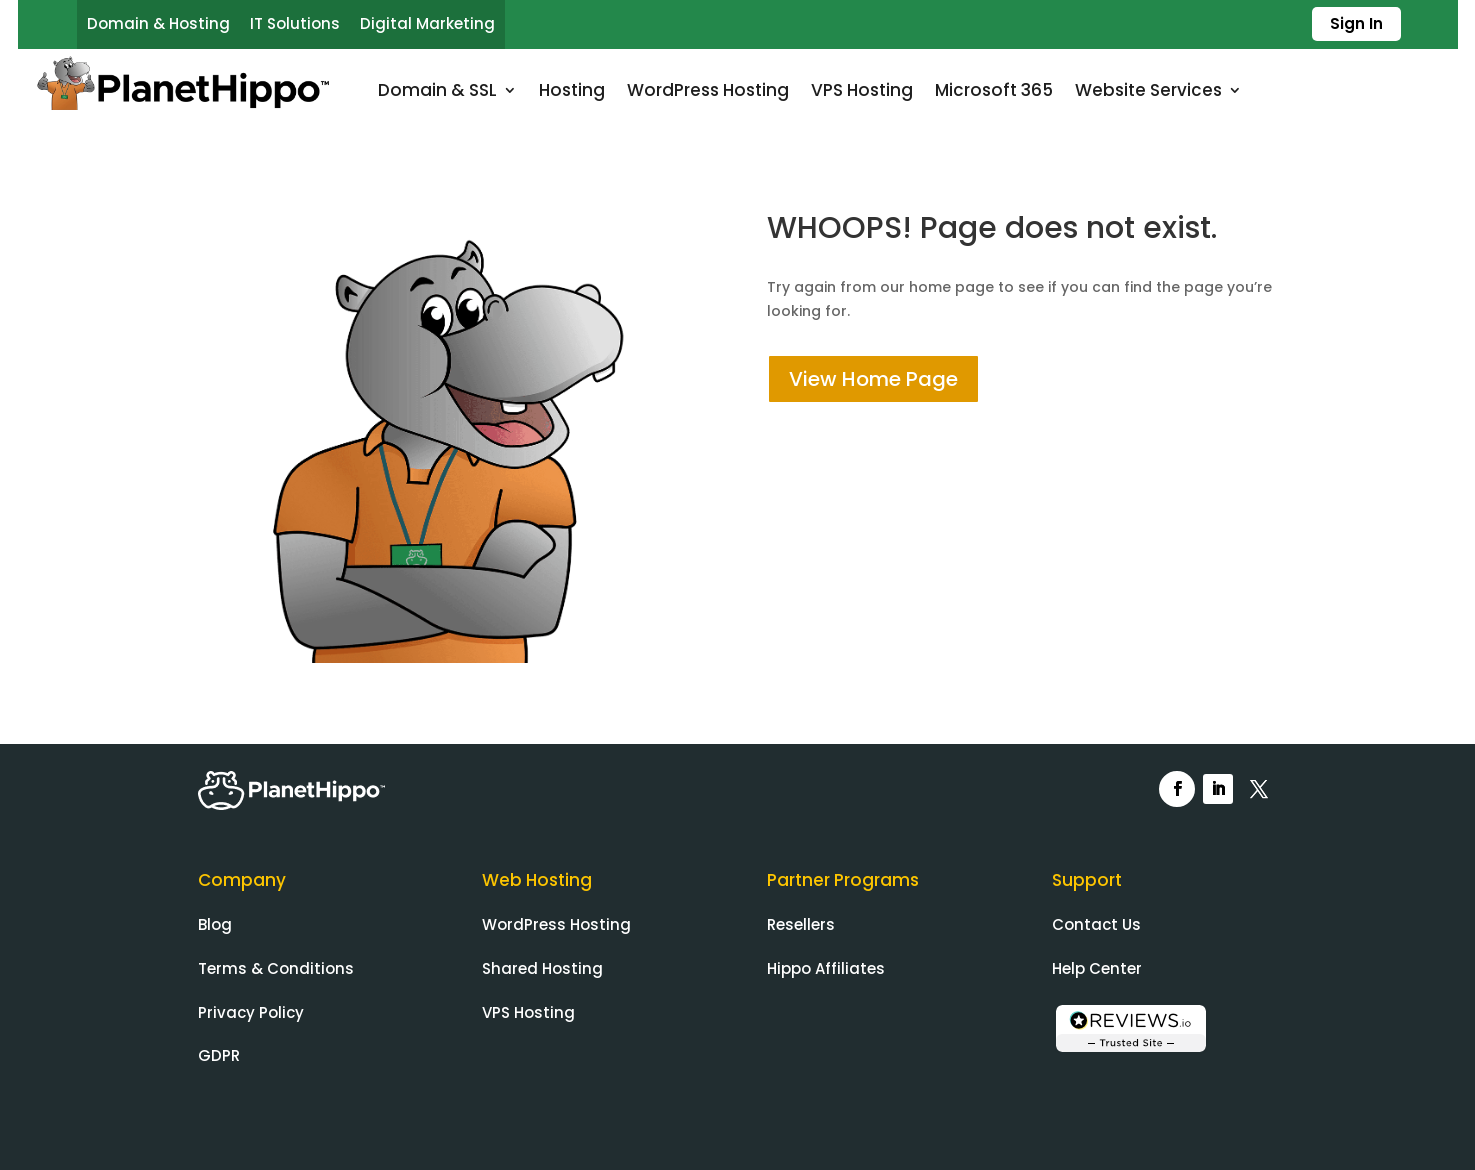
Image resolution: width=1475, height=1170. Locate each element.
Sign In (1356, 23)
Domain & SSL (437, 90)
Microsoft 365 (994, 90)
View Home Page (873, 379)
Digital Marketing (427, 23)
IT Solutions (295, 23)
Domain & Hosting (158, 23)
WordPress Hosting (708, 90)
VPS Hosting (862, 90)
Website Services (1148, 90)
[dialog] (1437, 1130)
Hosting (572, 90)
